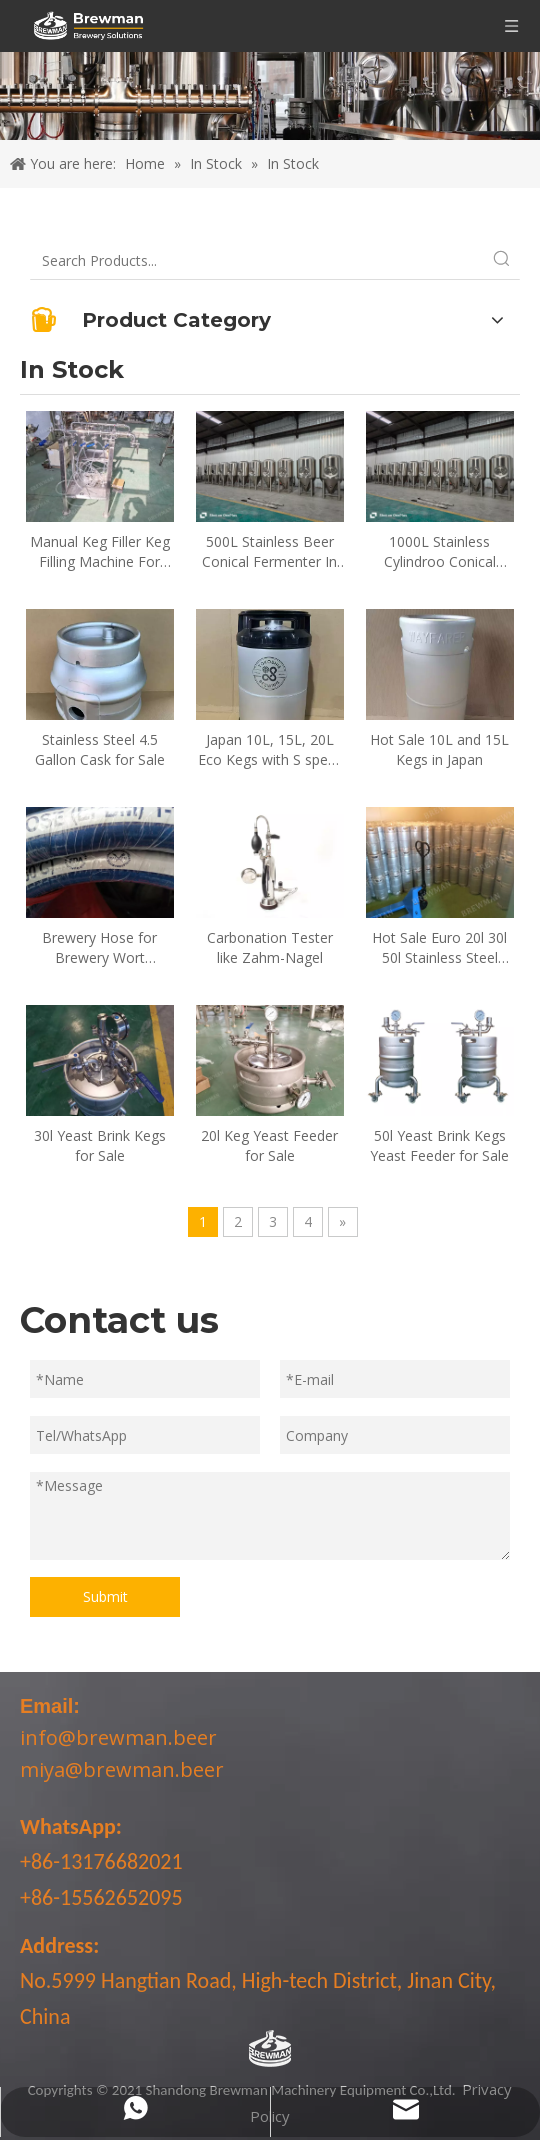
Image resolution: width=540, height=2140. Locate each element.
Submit (105, 1596)
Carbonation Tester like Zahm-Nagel (270, 947)
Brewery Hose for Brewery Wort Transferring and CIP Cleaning (99, 948)
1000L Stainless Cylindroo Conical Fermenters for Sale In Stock (439, 552)
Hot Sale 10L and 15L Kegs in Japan (439, 749)
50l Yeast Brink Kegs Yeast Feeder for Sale (439, 1145)
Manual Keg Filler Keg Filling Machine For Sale (100, 552)
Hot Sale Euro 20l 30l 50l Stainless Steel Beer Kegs (439, 948)
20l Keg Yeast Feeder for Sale (269, 1145)
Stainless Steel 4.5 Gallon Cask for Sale (100, 749)
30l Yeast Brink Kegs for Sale (100, 1145)
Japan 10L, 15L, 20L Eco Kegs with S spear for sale (269, 750)
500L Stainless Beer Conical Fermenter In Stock (269, 552)
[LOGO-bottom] (270, 2049)
